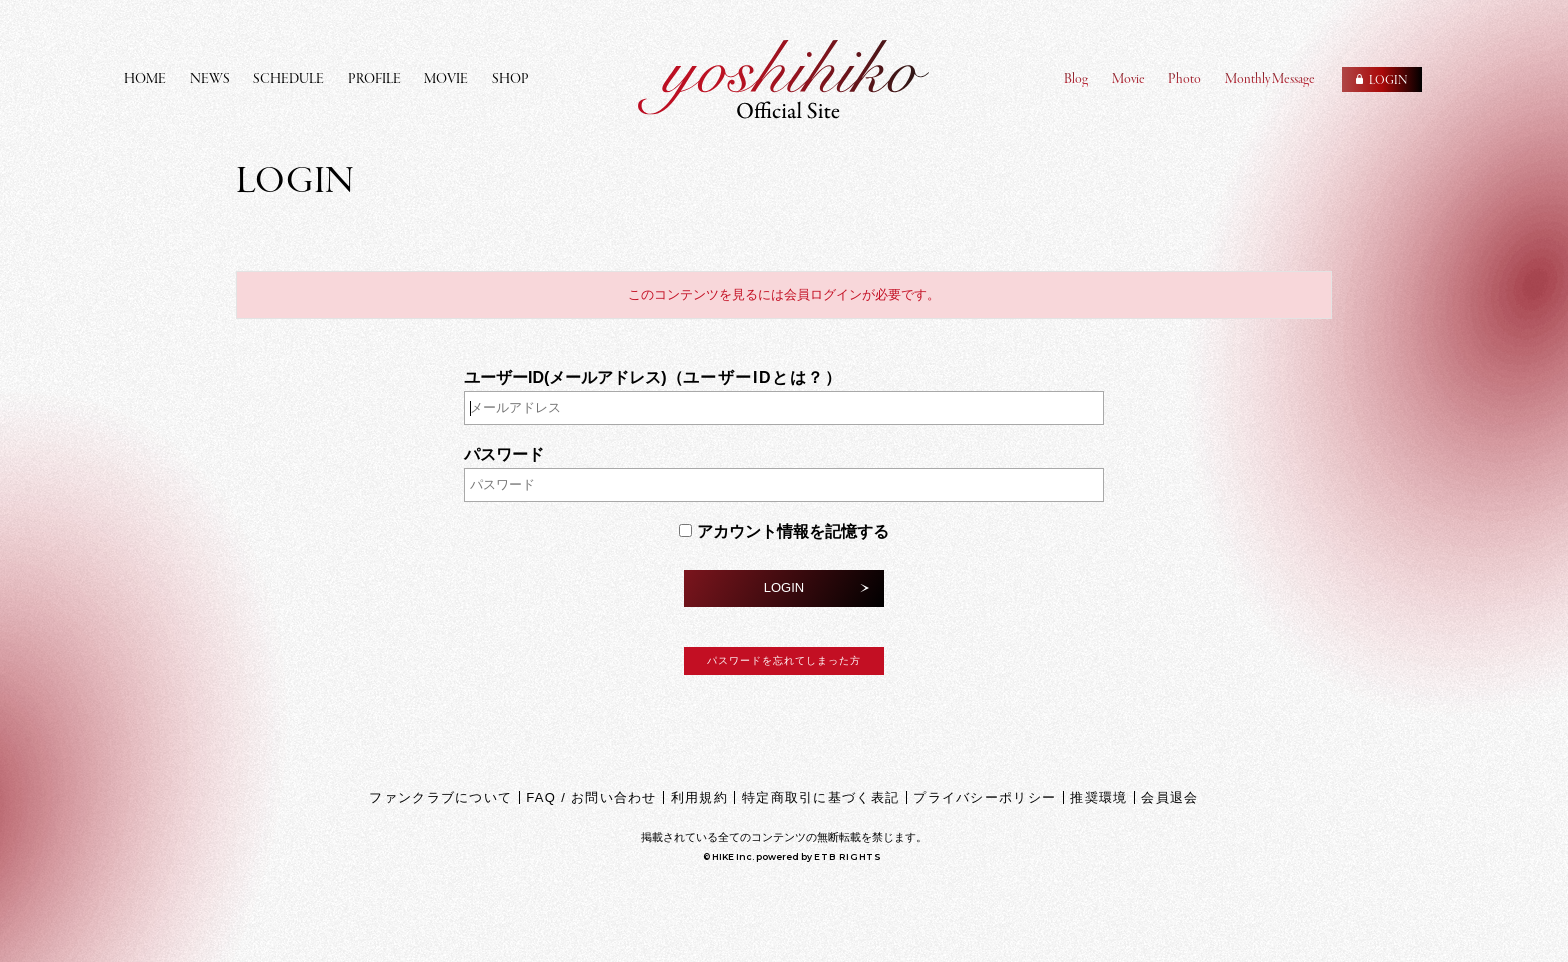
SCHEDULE (288, 79)
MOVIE (446, 79)
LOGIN (784, 587)
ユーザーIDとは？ (754, 377)
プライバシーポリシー (984, 797)
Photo (1184, 79)
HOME (145, 79)
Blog (1076, 79)
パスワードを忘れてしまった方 (784, 660)
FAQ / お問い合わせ (591, 797)
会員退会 (1169, 797)
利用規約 (699, 797)
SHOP (510, 79)
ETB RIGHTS (848, 856)
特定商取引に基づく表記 (820, 797)
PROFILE (374, 79)
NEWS (210, 79)
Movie (1128, 79)
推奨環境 (1098, 797)
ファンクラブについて (440, 797)
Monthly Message (1270, 79)
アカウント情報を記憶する (783, 531)
